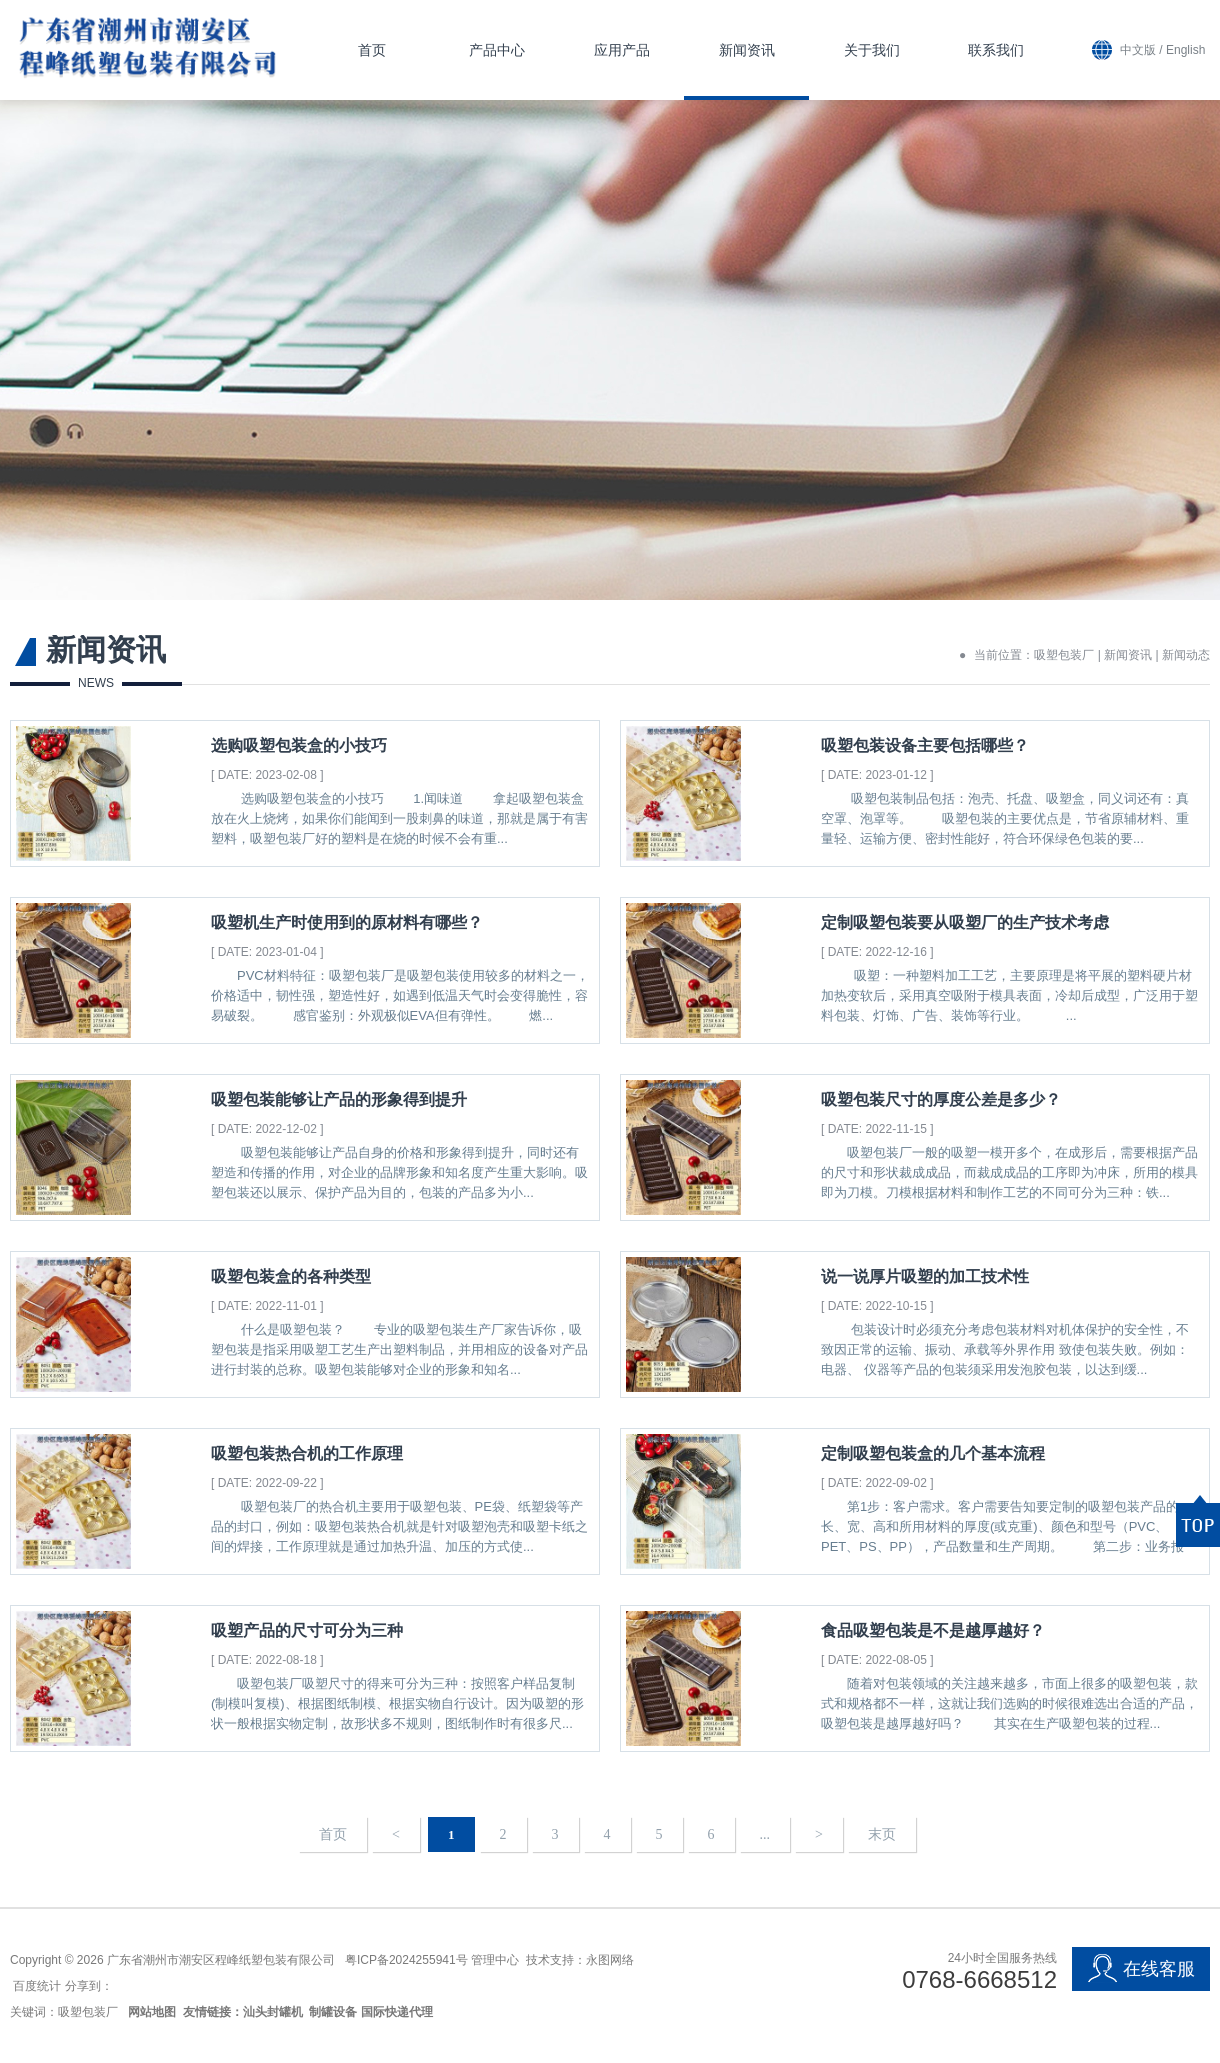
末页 (882, 1834)
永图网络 (610, 1960)
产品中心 (497, 50)
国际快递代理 (397, 2012)
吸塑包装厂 (1064, 655)
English (1185, 50)
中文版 (1138, 50)
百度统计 (37, 1986)
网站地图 (152, 2012)
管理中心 (495, 1960)
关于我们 (872, 50)
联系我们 (996, 50)
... (765, 1834)
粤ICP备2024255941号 (406, 1960)
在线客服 (1141, 1969)
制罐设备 (333, 2012)
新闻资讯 (747, 50)
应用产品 (622, 50)
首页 (372, 50)
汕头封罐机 (273, 2012)
